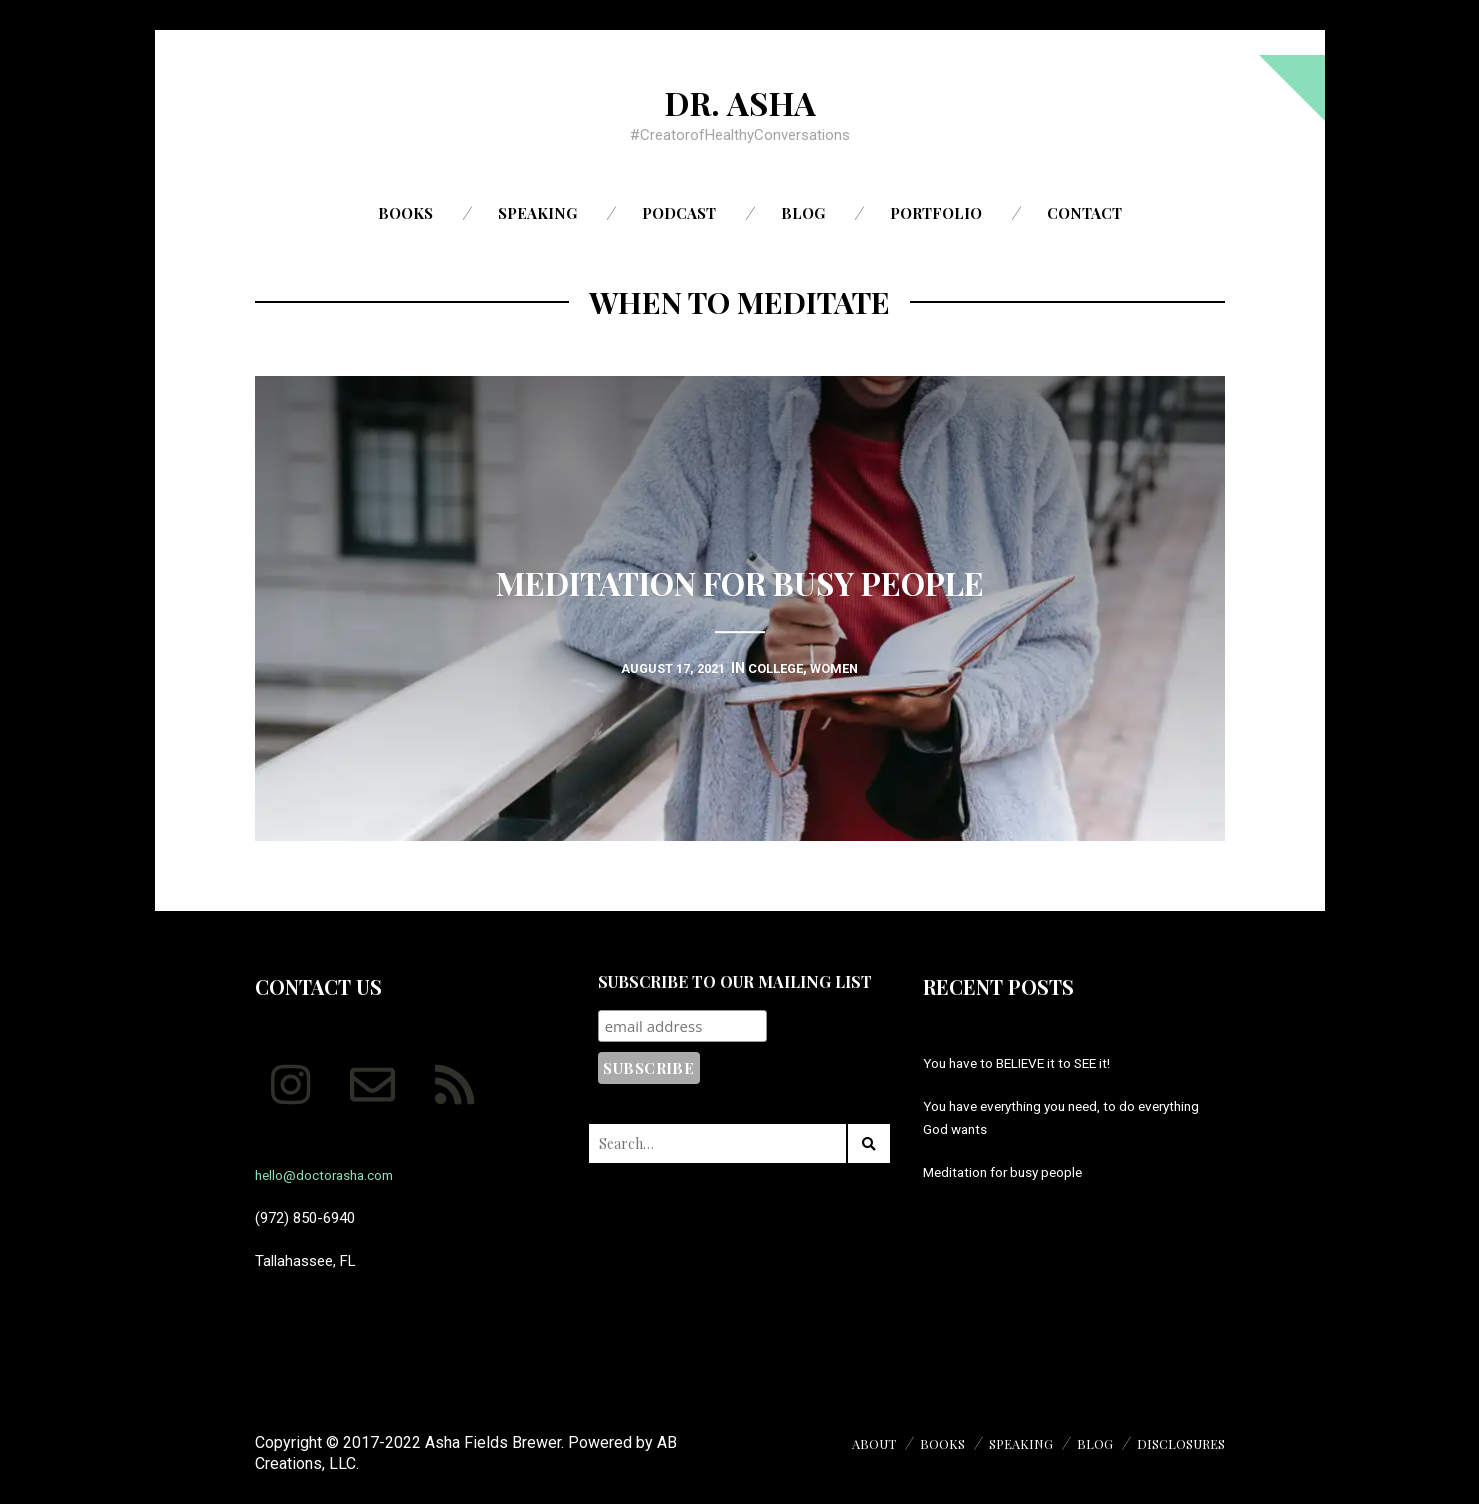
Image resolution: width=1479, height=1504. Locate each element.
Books (405, 213)
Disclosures (1176, 1443)
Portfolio (936, 213)
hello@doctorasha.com (332, 1175)
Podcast (679, 213)
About (851, 1443)
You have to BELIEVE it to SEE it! (1028, 1063)
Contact (1084, 213)
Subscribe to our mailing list (735, 981)
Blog (803, 213)
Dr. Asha (740, 101)
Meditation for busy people (1011, 1172)
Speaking (537, 213)
